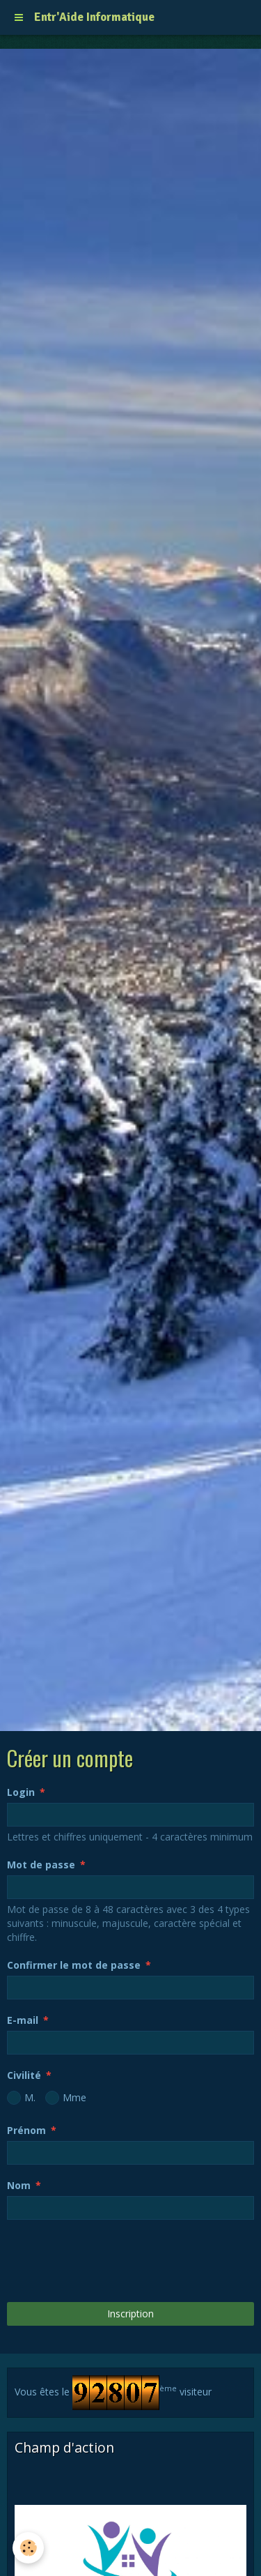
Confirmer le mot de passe (74, 1965)
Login (21, 1792)
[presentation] (113, 2261)
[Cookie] (28, 2547)
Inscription (130, 2313)
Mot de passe (41, 1864)
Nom (19, 2185)
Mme (65, 2098)
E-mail (22, 2020)
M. (21, 2098)
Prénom (26, 2130)
